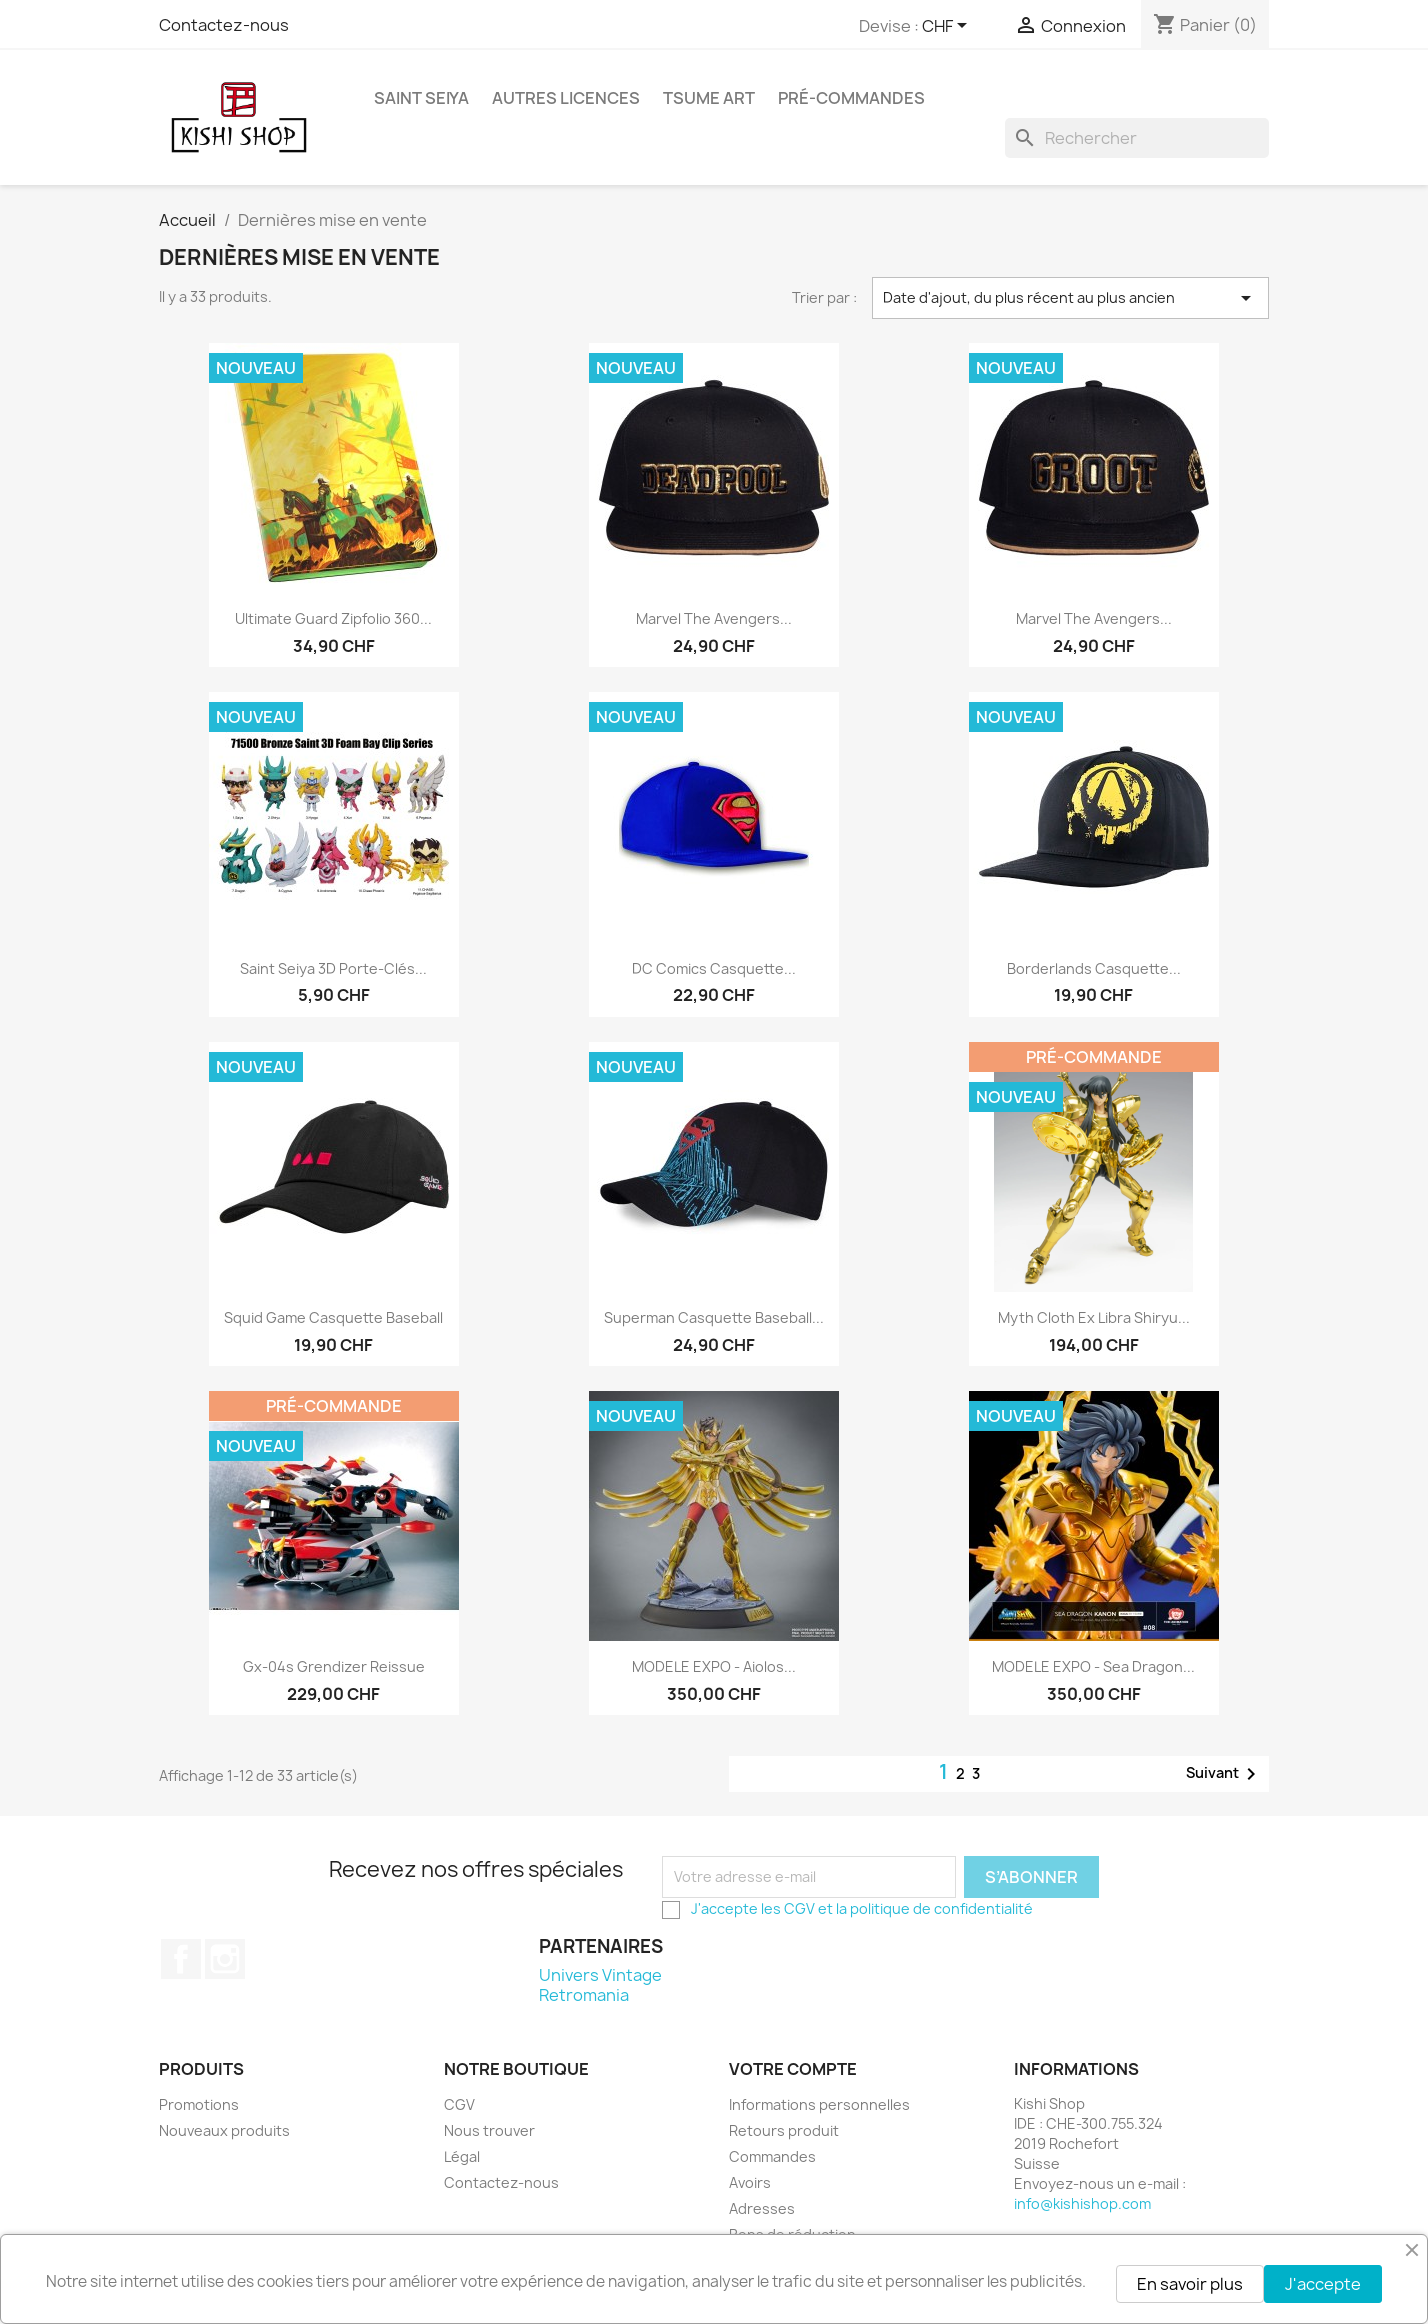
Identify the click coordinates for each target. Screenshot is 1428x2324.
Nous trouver (489, 2130)
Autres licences (566, 98)
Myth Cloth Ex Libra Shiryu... (1094, 1317)
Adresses (762, 2208)
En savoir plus (1190, 2284)
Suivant (1224, 1774)
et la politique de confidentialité (924, 1908)
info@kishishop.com (1082, 2203)
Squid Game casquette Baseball (333, 1317)
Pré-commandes (851, 98)
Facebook (181, 1959)
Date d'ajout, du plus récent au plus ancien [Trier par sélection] (1071, 298)
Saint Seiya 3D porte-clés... (333, 968)
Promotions (199, 2104)
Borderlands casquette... (1094, 968)
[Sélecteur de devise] (948, 27)
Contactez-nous (224, 25)
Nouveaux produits (224, 2130)
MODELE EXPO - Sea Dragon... (1093, 1666)
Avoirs (750, 2182)
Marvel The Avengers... (714, 618)
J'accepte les (737, 1908)
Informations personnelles (819, 2104)
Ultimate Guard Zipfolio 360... (333, 618)
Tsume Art (709, 98)
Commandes (772, 2156)
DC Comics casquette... (714, 968)
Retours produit (784, 2130)
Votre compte (793, 2069)
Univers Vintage (600, 1975)
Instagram (225, 1959)
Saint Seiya (421, 98)
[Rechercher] (1137, 138)
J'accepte (1323, 2284)
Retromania (584, 1995)
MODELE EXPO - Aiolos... (714, 1666)
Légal (462, 2156)
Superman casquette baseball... (714, 1317)
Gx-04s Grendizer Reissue (334, 1666)
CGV (799, 1908)
